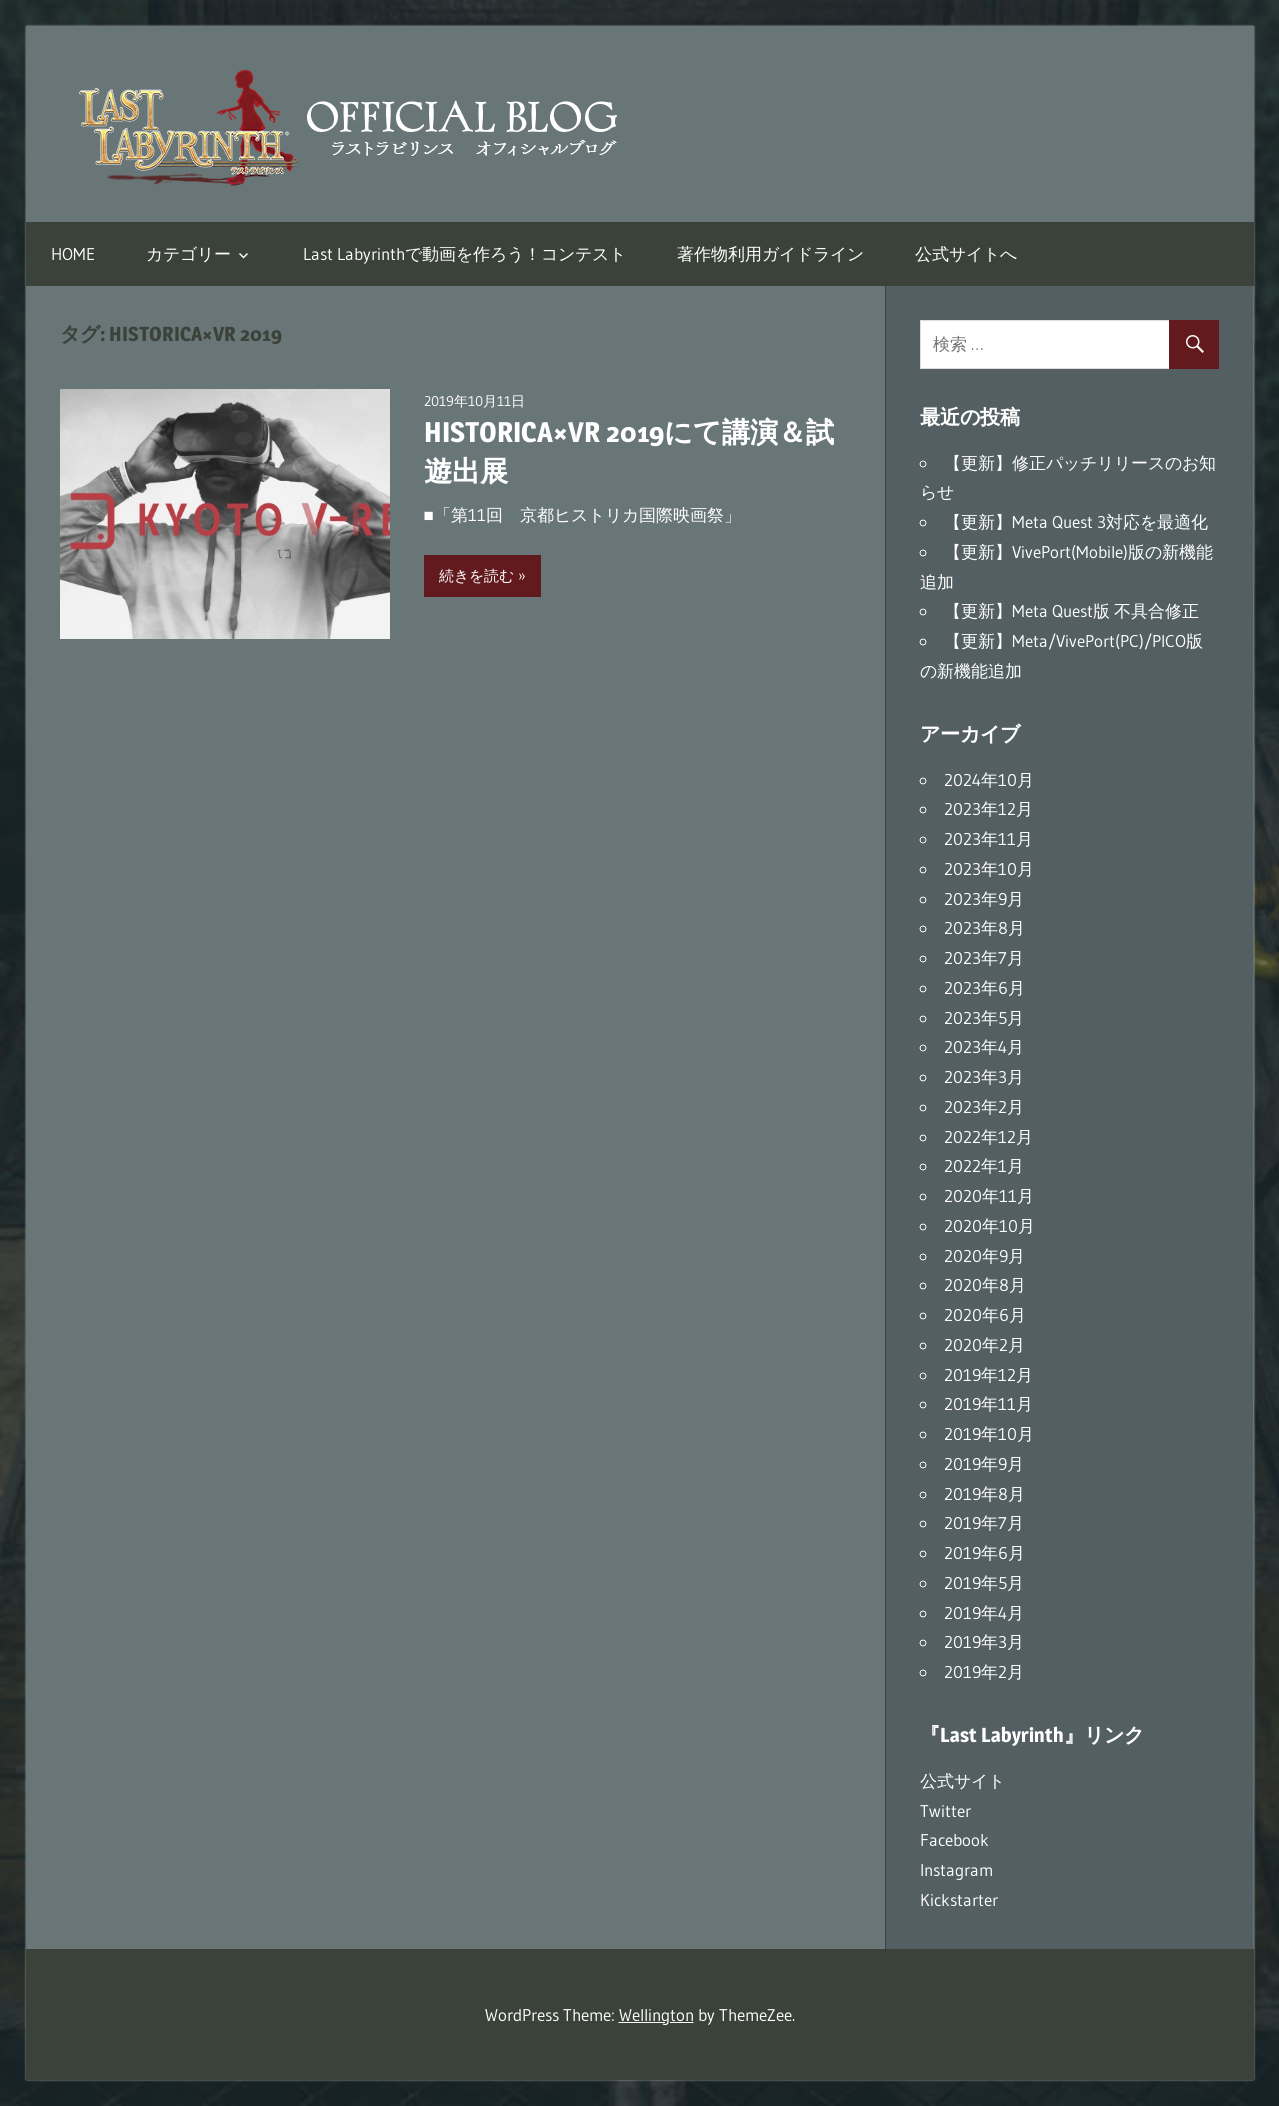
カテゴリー (188, 253)
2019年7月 (984, 1522)
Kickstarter (959, 1899)
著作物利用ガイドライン (770, 253)
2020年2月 (984, 1344)
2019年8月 (984, 1493)
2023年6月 (984, 987)
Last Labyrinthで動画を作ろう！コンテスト (464, 253)
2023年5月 (984, 1017)
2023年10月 (989, 868)
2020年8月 (985, 1284)
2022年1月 (984, 1165)
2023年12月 (988, 808)
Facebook (954, 1839)
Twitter (945, 1810)
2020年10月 (989, 1225)
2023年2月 (984, 1106)
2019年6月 (984, 1552)
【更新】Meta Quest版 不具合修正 (1071, 610)
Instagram (956, 1869)
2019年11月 (988, 1403)
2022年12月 (988, 1136)
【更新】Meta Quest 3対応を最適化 (1076, 521)
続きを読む (476, 575)
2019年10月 (989, 1433)
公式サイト (962, 1780)
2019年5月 (984, 1582)
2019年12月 (988, 1374)
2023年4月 (984, 1046)
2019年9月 (984, 1463)
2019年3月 (984, 1641)
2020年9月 (984, 1255)
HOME (73, 253)
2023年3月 (984, 1076)
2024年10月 (989, 779)
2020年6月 (985, 1314)
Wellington (656, 2014)
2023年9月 (984, 898)
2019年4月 (984, 1612)
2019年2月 (984, 1671)
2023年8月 (984, 927)
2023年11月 (988, 838)
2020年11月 (989, 1195)
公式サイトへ (966, 253)
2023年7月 (984, 957)
